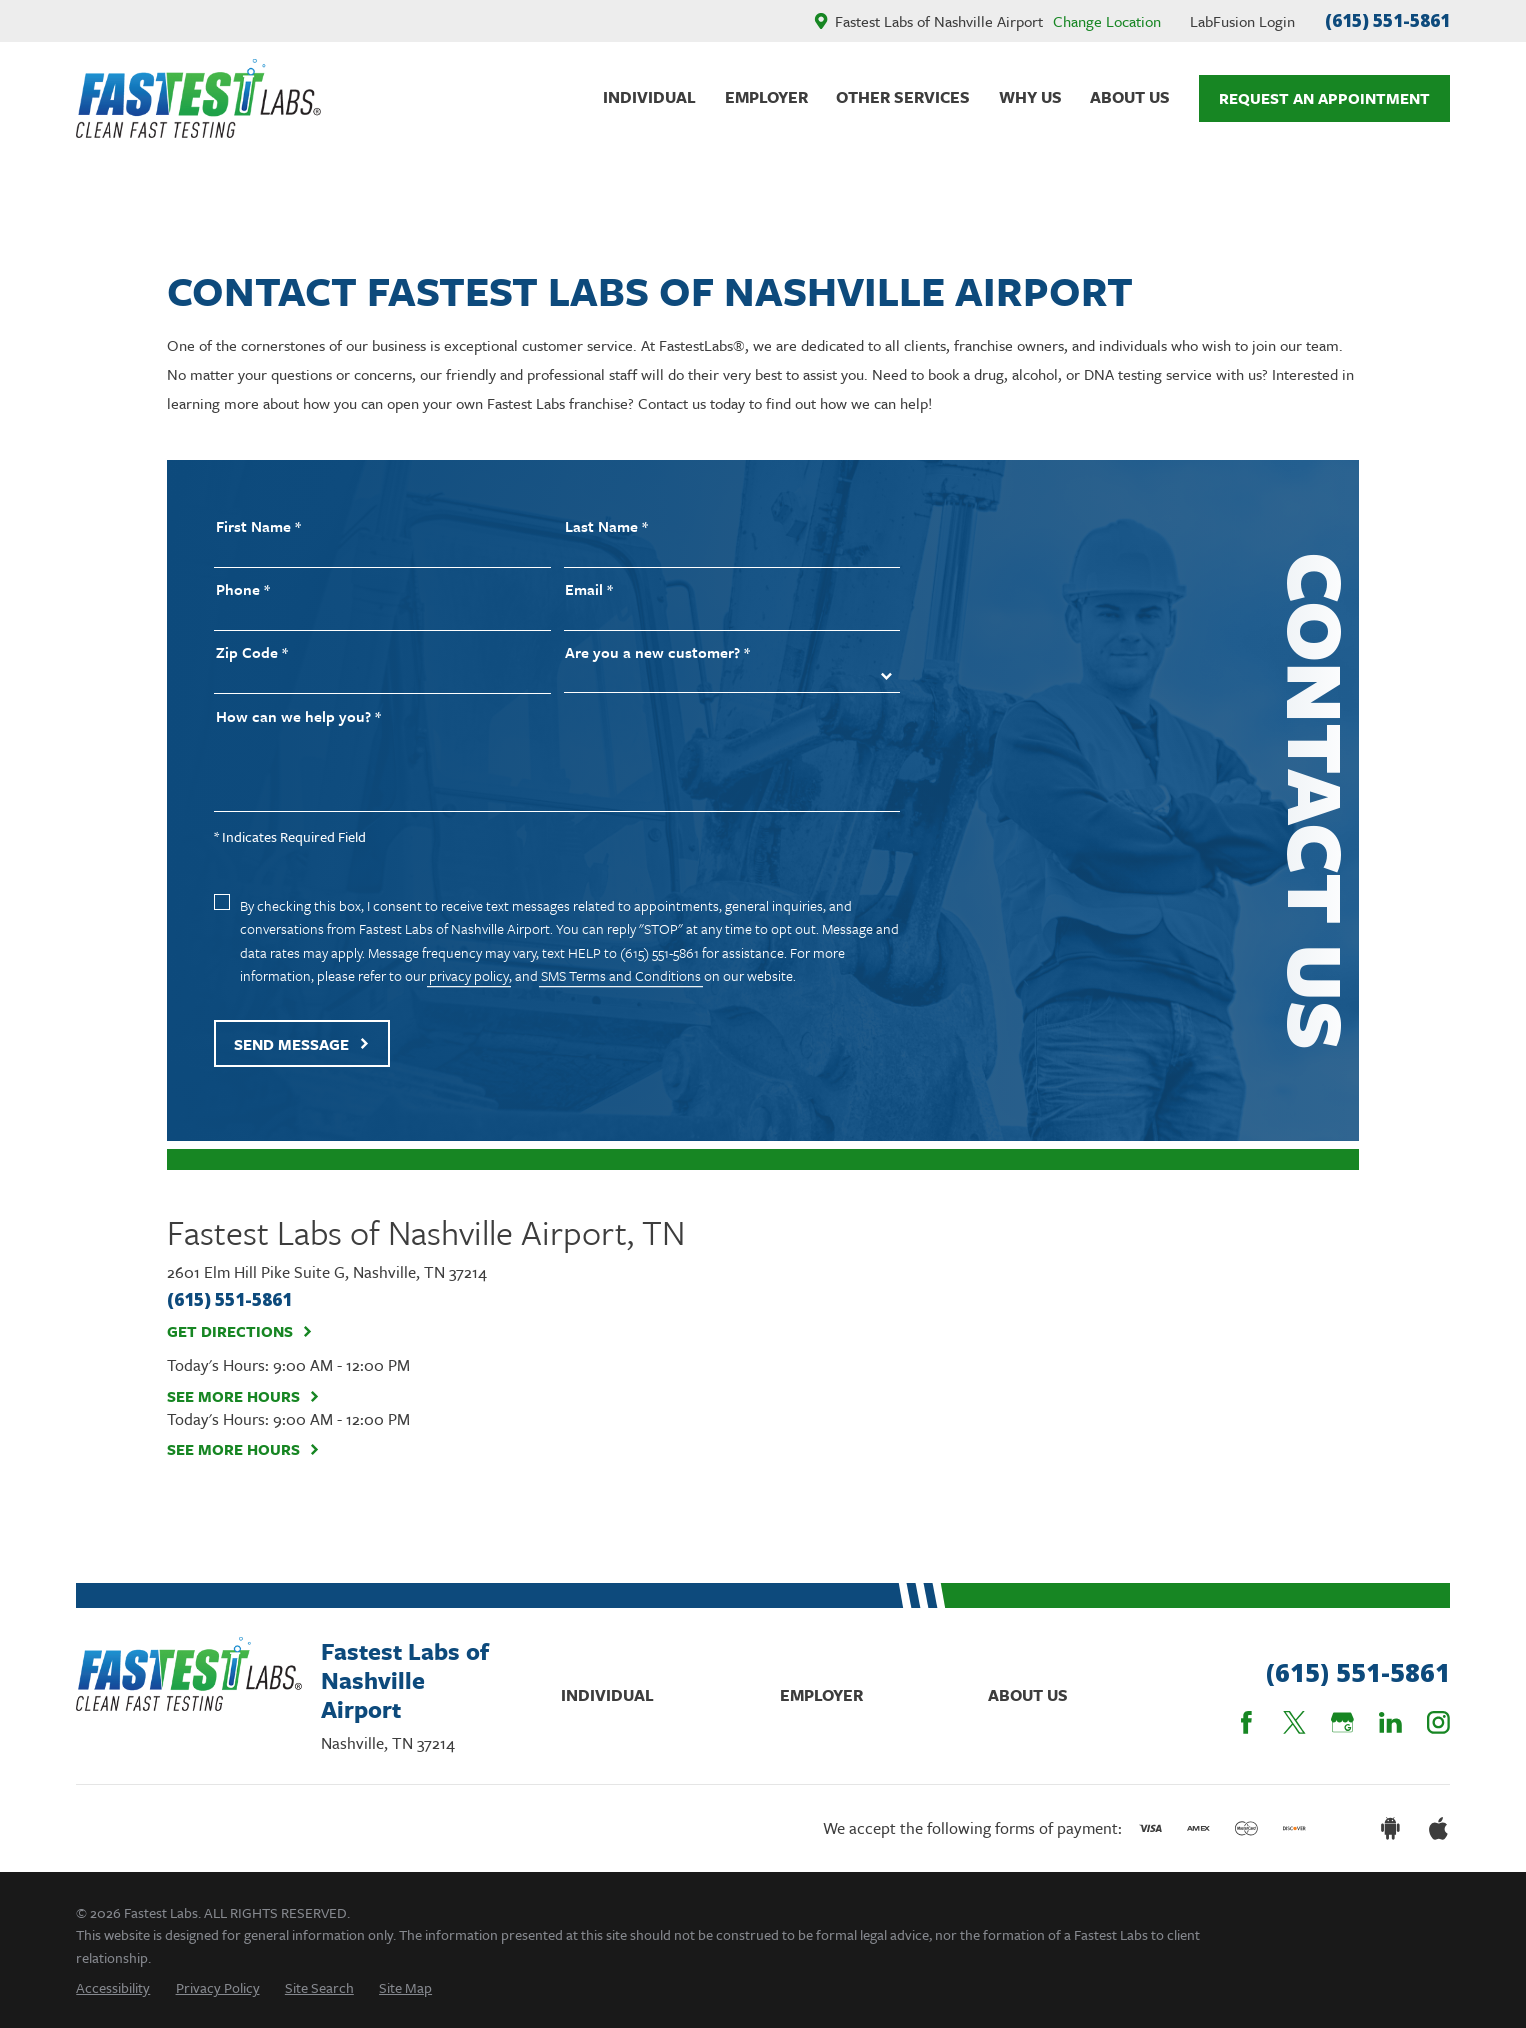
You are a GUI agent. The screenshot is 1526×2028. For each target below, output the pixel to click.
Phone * (243, 589)
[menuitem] (113, 1987)
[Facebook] (1246, 1722)
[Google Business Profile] (1342, 1722)
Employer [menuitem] (766, 97)
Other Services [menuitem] (903, 97)
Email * (589, 589)
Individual (607, 1695)
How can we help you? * (298, 716)
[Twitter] (1294, 1722)
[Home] (198, 98)
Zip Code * (252, 652)
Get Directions (240, 1332)
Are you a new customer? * (657, 652)
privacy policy (469, 975)
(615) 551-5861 (1387, 20)
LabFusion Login (1242, 21)
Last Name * (606, 526)
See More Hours (244, 1397)
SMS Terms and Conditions (621, 975)
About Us (1028, 1695)
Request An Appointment (1324, 98)
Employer (821, 1695)
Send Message (302, 1044)
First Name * (258, 526)
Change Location (1107, 21)
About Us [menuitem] (1130, 97)
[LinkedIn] (1390, 1722)
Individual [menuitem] (649, 97)
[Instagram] (1438, 1722)
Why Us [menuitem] (1030, 97)
